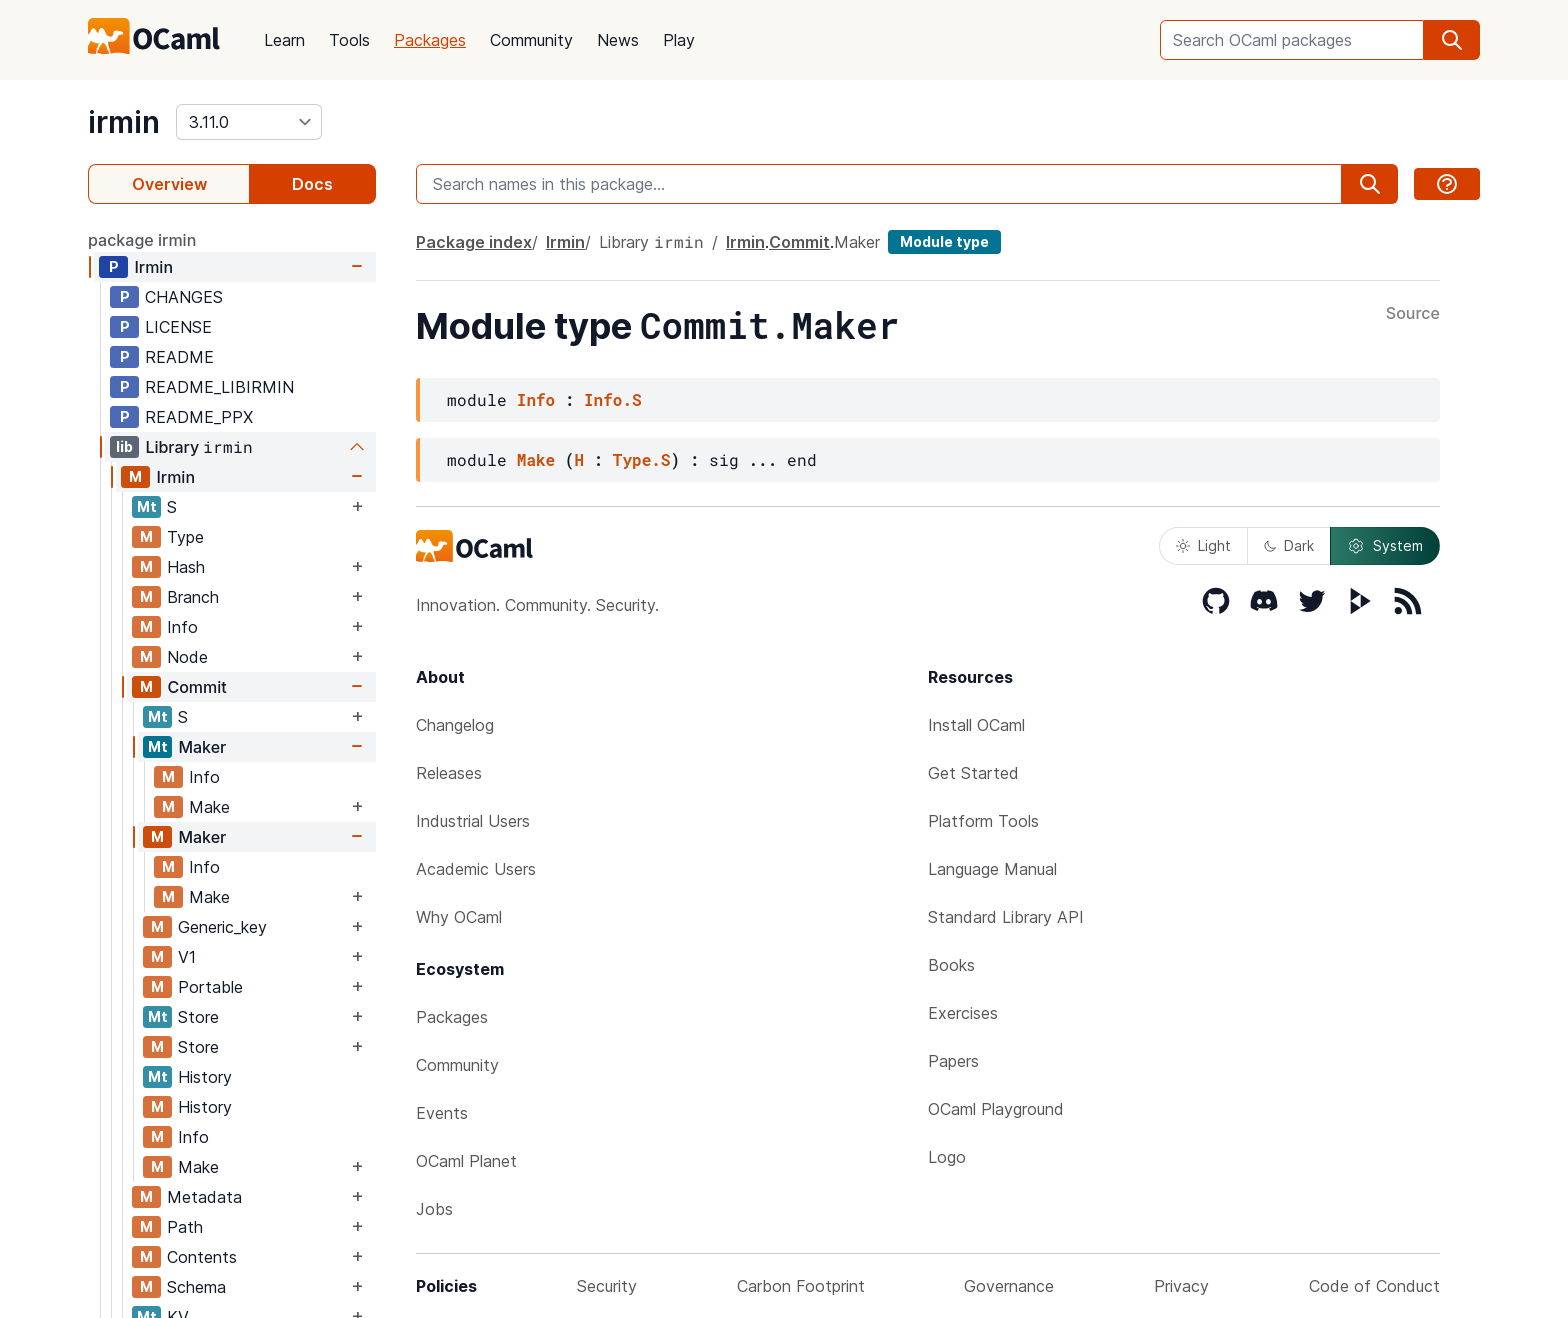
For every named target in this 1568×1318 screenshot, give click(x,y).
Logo (947, 1157)
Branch (193, 597)
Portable (210, 987)
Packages (430, 40)
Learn (284, 40)
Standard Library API (1006, 917)
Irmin (153, 267)
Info (182, 627)
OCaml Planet (466, 1161)
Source (1413, 314)
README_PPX (199, 417)
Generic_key (222, 927)
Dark (1289, 545)
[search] (1452, 40)
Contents (202, 1257)
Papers (953, 1061)
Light (1203, 545)
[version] (249, 122)
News (618, 40)
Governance (1009, 1286)
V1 (187, 957)
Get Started (973, 773)
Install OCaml (976, 725)
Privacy (1181, 1286)
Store (198, 1017)
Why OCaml (459, 917)
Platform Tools (983, 821)
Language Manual (992, 869)
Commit (196, 687)
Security (607, 1286)
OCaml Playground (996, 1109)
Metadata (204, 1197)
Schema (196, 1287)
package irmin (142, 240)
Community (531, 40)
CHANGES (184, 297)
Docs (312, 184)
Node (187, 657)
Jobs (434, 1209)
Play (679, 40)
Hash (186, 567)
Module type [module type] (944, 241)
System (1385, 546)
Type (185, 537)
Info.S (613, 399)
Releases (449, 773)
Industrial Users (473, 821)
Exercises (963, 1013)
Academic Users (476, 869)
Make (209, 807)
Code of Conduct (1374, 1286)
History (205, 1077)
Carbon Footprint (801, 1286)
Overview (169, 184)
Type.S (642, 459)
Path (185, 1227)
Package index (474, 242)
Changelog (455, 725)
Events (442, 1113)
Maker (202, 747)
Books (951, 965)
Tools (349, 40)
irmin (124, 122)
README (179, 357)
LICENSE (178, 327)
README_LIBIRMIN (219, 387)
